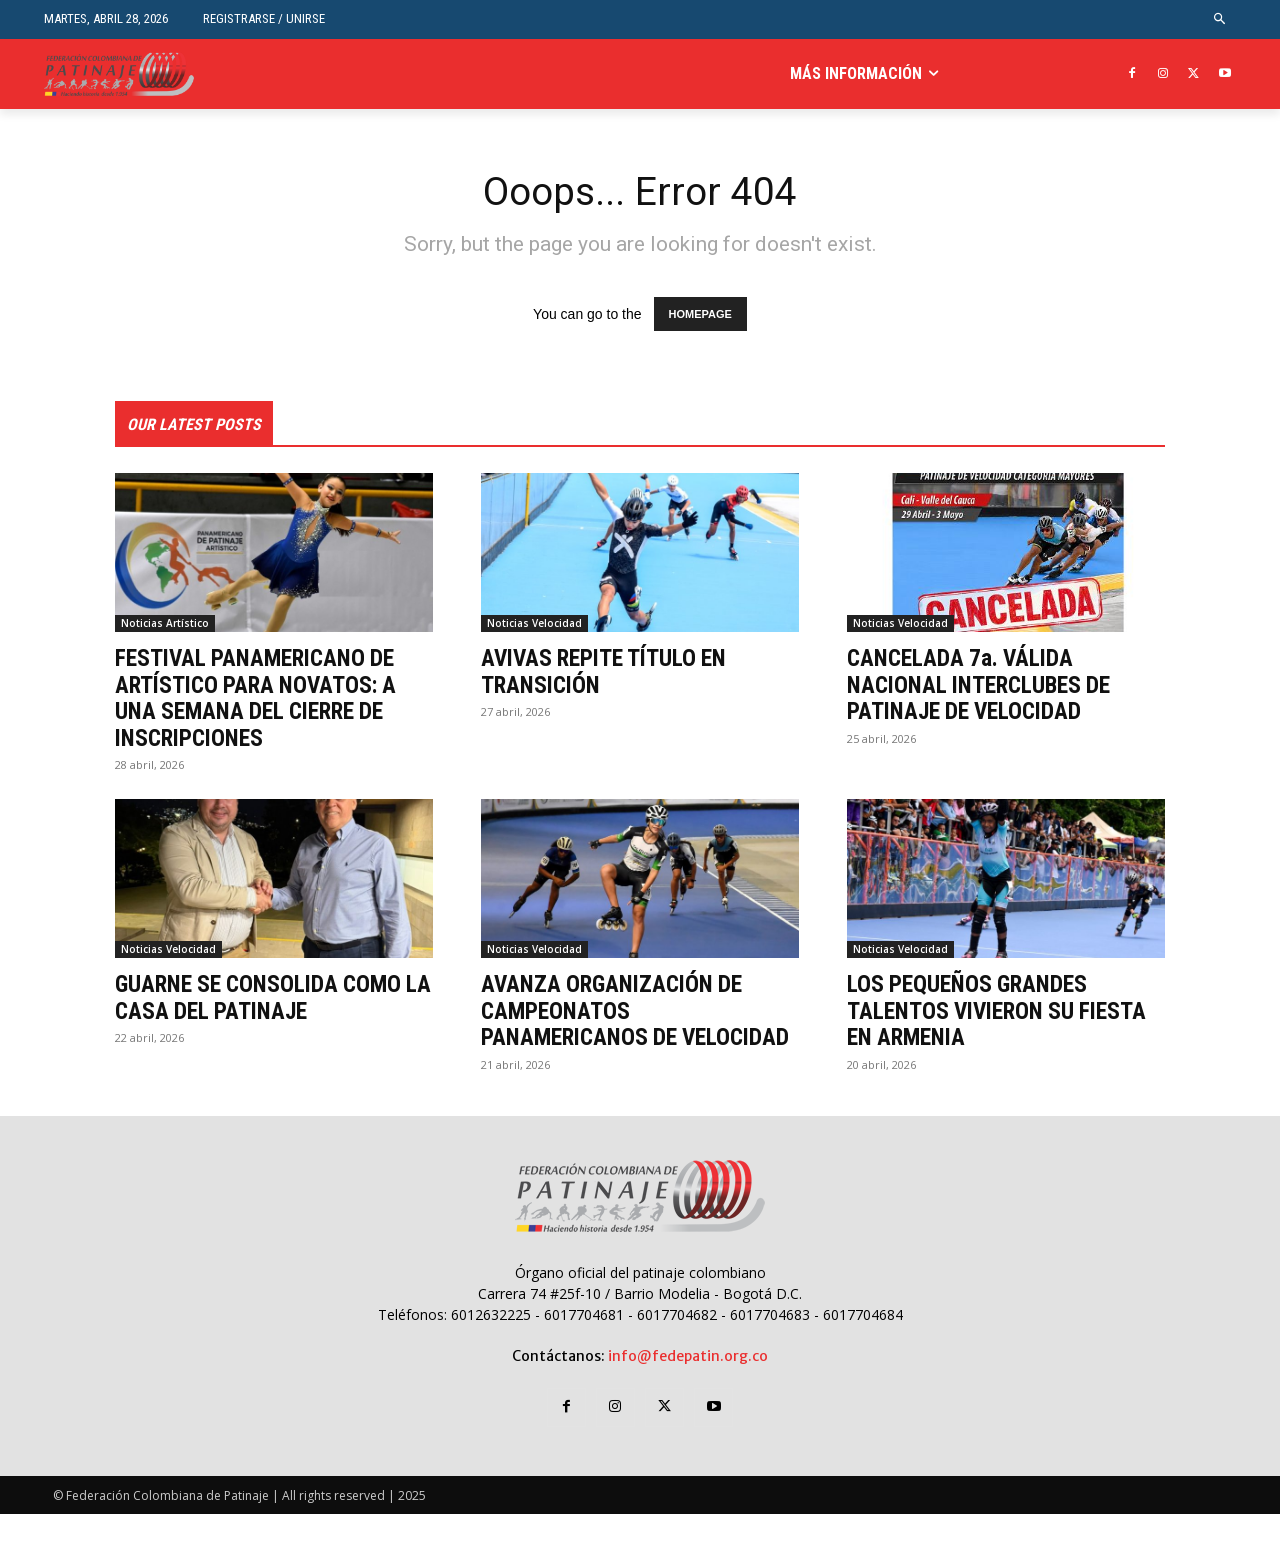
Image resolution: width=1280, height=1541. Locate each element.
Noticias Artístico (165, 625)
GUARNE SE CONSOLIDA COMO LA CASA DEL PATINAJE (264, 999)
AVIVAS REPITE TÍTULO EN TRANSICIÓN (610, 673)
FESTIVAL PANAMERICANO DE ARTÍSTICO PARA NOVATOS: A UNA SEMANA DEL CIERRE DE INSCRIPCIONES (263, 699)
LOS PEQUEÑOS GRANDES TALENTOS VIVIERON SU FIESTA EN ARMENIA (1003, 1012)
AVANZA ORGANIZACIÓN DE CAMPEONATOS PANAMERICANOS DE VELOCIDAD (618, 1025)
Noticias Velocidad (534, 625)
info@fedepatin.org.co (688, 1383)
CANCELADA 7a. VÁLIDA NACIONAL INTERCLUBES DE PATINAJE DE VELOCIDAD (985, 686)
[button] (1220, 19)
